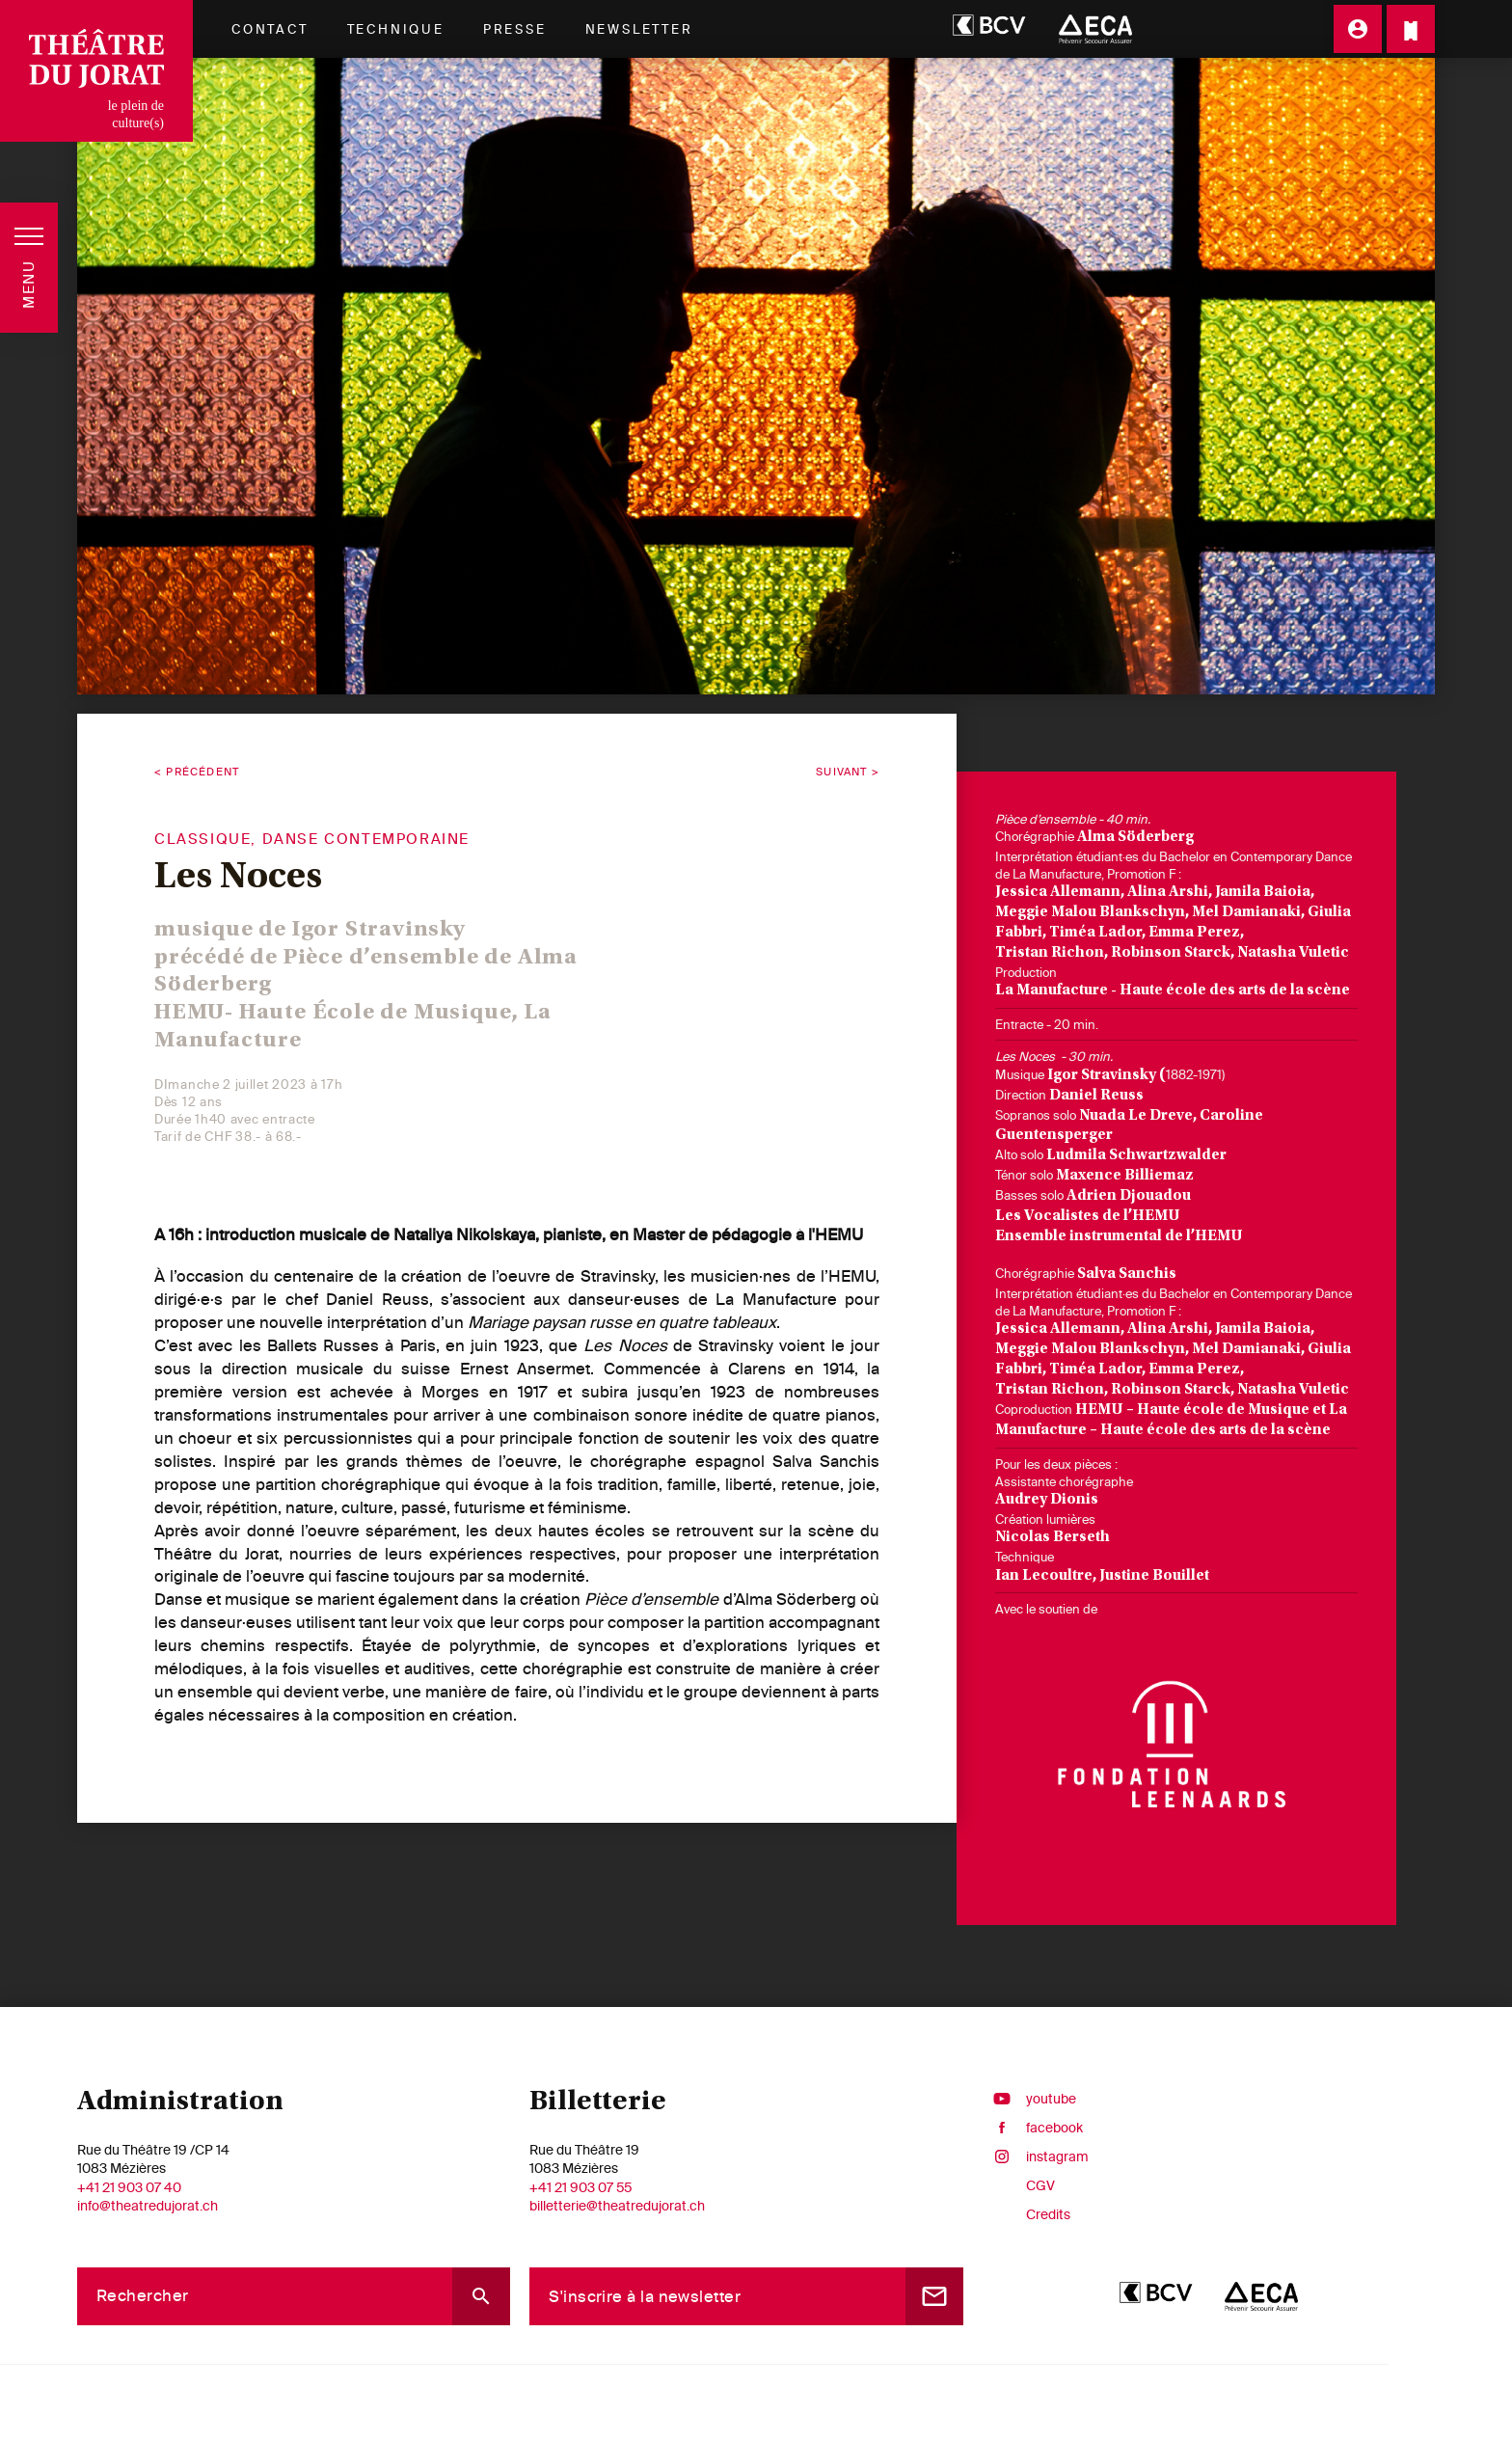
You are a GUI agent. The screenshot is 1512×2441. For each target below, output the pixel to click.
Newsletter (639, 29)
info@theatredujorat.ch (147, 2205)
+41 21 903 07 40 (129, 2187)
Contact (270, 29)
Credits (1048, 2214)
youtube (1029, 2098)
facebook (1033, 2127)
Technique (396, 29)
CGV (1040, 2185)
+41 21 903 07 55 (580, 2187)
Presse (515, 29)
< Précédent (196, 771)
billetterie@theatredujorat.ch (617, 2205)
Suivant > (847, 771)
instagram (1036, 2156)
